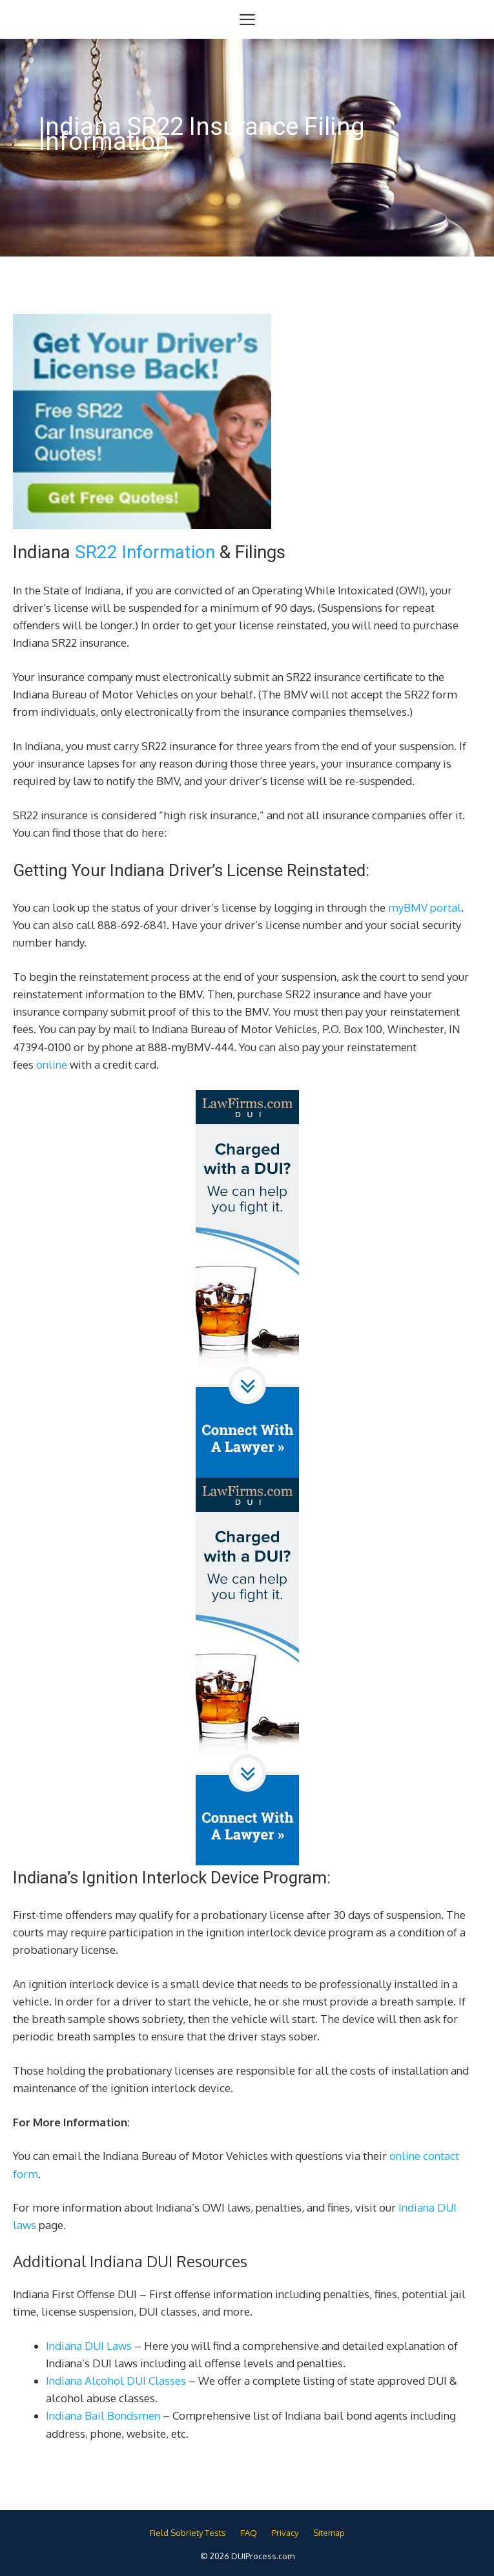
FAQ (249, 2533)
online (51, 1064)
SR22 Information (145, 552)
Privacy (285, 2533)
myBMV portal (424, 907)
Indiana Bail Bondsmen (103, 2415)
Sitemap (329, 2533)
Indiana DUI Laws (89, 2345)
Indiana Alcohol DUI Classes (116, 2380)
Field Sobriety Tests (188, 2533)
